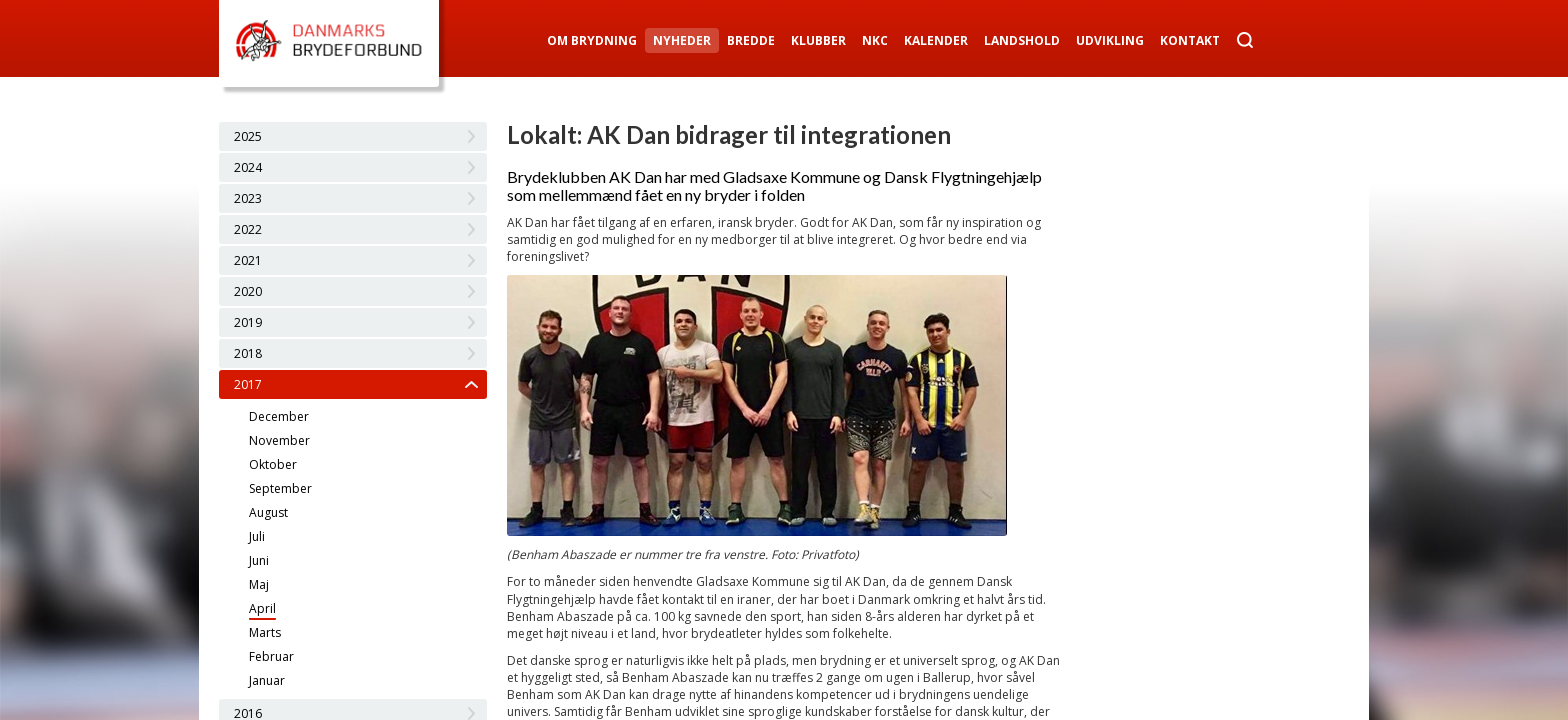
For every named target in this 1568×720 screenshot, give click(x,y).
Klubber (818, 40)
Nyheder (682, 40)
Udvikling (1110, 40)
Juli (257, 536)
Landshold (1022, 40)
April (262, 608)
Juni (259, 560)
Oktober (273, 464)
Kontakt (1190, 40)
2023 (248, 198)
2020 (248, 291)
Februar (271, 656)
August (268, 512)
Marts (265, 632)
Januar (267, 680)
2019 (248, 322)
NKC (875, 40)
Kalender (936, 40)
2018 (248, 353)
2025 (248, 136)
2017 (248, 384)
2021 (248, 260)
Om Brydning (592, 40)
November (279, 440)
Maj (259, 584)
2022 (248, 229)
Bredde (751, 40)
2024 (248, 167)
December (279, 416)
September (280, 488)
